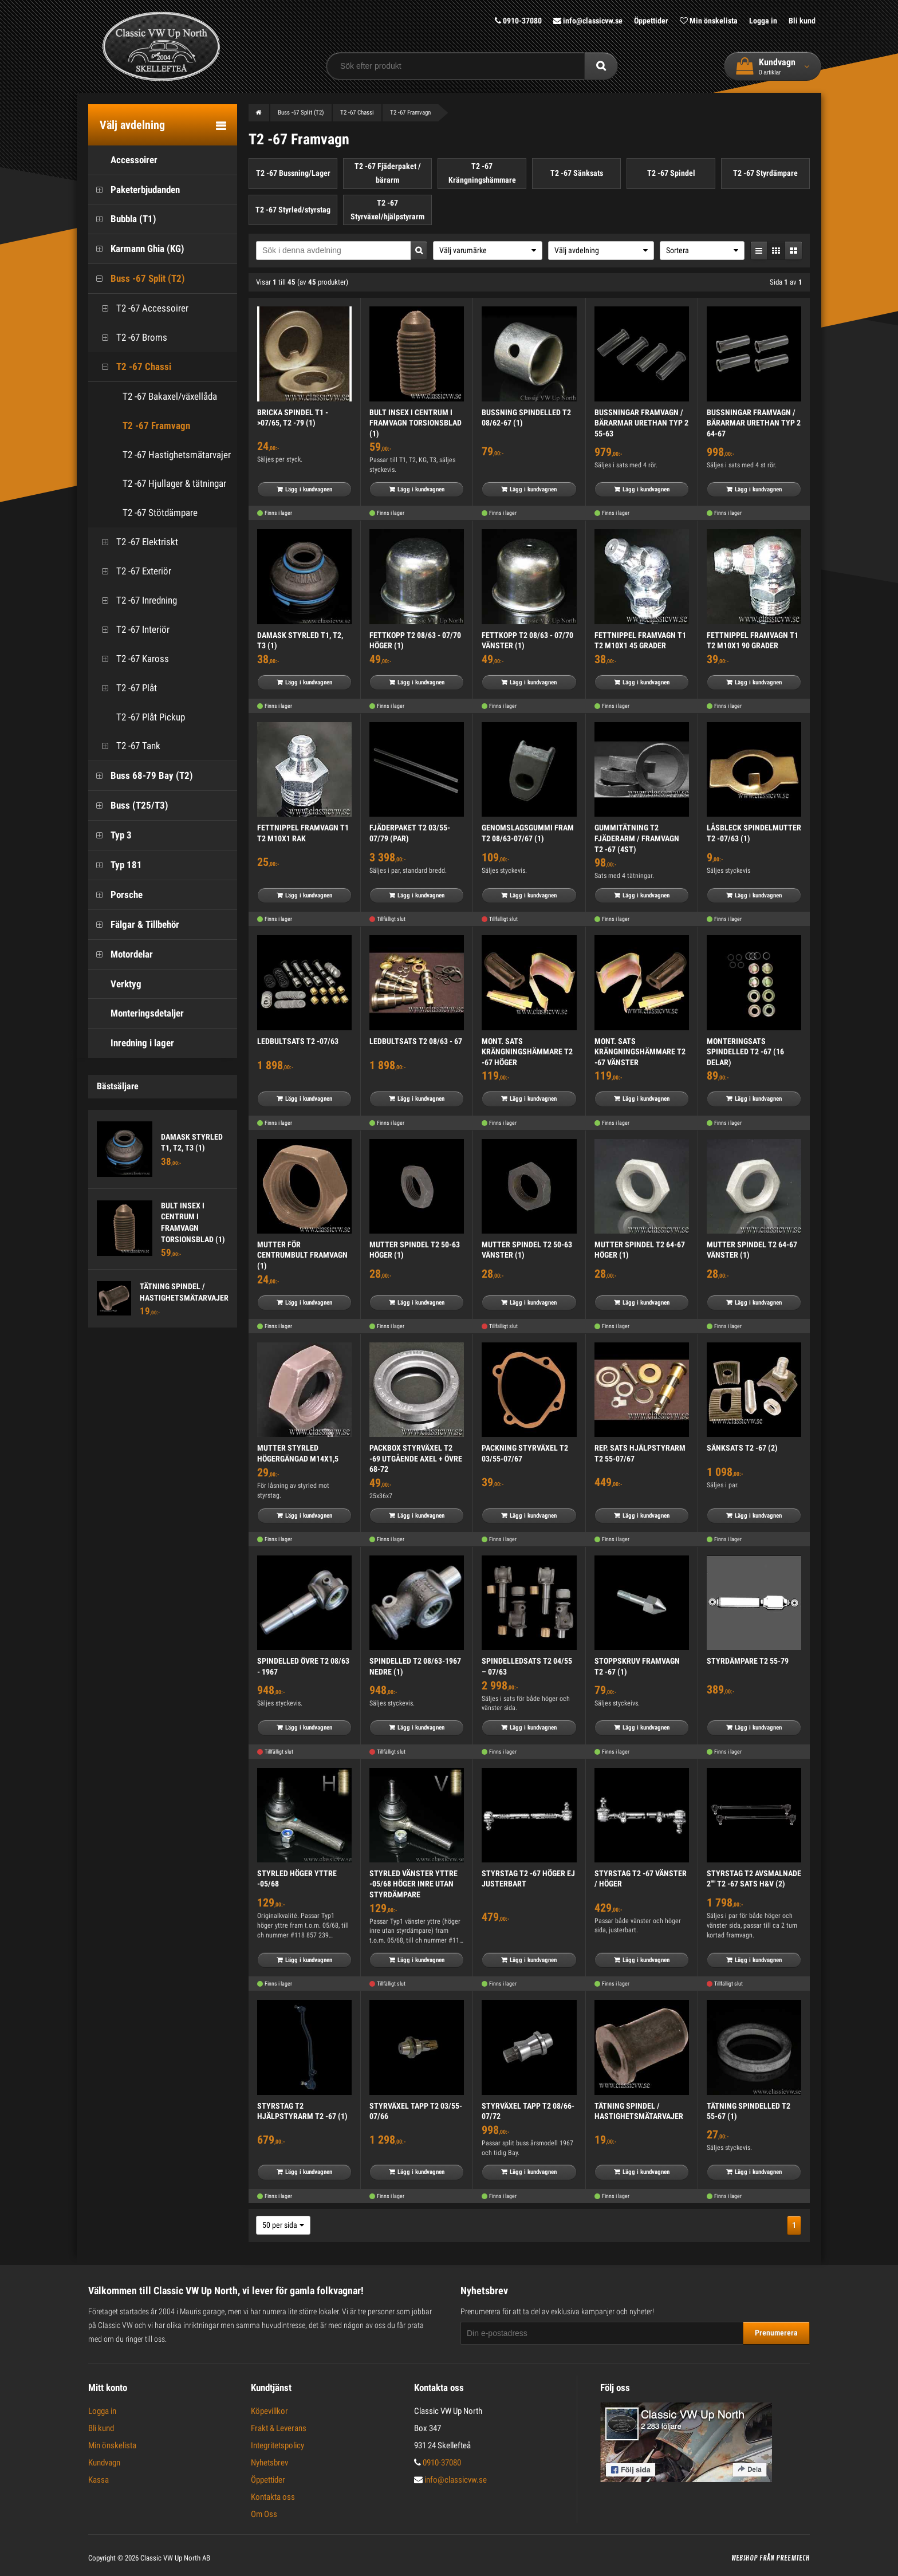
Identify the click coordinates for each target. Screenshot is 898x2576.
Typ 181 (115, 865)
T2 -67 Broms (130, 337)
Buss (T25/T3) (128, 805)
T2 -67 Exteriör (132, 571)
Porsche (115, 895)
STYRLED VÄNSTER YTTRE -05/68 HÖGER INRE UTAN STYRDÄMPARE (413, 1884)
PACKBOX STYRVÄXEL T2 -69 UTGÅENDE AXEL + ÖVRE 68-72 (415, 1458)
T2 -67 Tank (127, 746)
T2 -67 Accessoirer (141, 308)
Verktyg (114, 984)
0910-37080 (518, 20)
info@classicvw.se (588, 20)
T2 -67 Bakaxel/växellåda (170, 396)
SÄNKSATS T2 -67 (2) (742, 1447)
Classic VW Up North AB (175, 2558)
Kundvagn (104, 2462)
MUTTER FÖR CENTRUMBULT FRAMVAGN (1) (302, 1255)
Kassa (98, 2480)
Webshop (744, 2558)
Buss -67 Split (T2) (136, 278)
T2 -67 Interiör (132, 629)
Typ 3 (110, 835)
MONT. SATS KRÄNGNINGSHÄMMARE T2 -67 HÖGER (527, 1052)
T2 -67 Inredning (135, 600)
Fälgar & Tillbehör (133, 924)
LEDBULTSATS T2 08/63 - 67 (415, 1041)
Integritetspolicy (277, 2445)
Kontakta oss (273, 2497)
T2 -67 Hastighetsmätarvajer (177, 454)
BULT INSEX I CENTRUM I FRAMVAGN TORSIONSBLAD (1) (415, 423)
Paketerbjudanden (134, 190)
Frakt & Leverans (278, 2428)
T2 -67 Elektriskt (136, 542)
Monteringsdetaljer (136, 1013)
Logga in (763, 20)
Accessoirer (122, 160)
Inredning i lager (131, 1043)
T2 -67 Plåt (125, 688)
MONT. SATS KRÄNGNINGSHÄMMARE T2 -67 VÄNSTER (640, 1052)
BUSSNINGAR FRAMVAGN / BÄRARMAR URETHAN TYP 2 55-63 (641, 423)
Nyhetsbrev (269, 2462)
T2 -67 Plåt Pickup (139, 717)
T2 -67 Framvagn (156, 425)
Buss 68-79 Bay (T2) (140, 775)
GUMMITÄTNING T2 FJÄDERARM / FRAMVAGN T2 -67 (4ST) (636, 838)
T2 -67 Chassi (132, 367)
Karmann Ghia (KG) (136, 249)
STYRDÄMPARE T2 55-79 (748, 1660)
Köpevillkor (269, 2411)
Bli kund (802, 20)
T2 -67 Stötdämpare (160, 512)
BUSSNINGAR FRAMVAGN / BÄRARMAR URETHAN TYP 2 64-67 (754, 423)
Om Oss (264, 2514)
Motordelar (120, 954)
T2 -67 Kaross (131, 659)
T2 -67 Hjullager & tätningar (174, 483)
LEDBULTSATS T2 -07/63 (297, 1041)
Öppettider (651, 20)
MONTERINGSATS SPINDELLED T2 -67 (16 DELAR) (745, 1052)
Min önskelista (709, 20)
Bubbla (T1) (122, 219)
